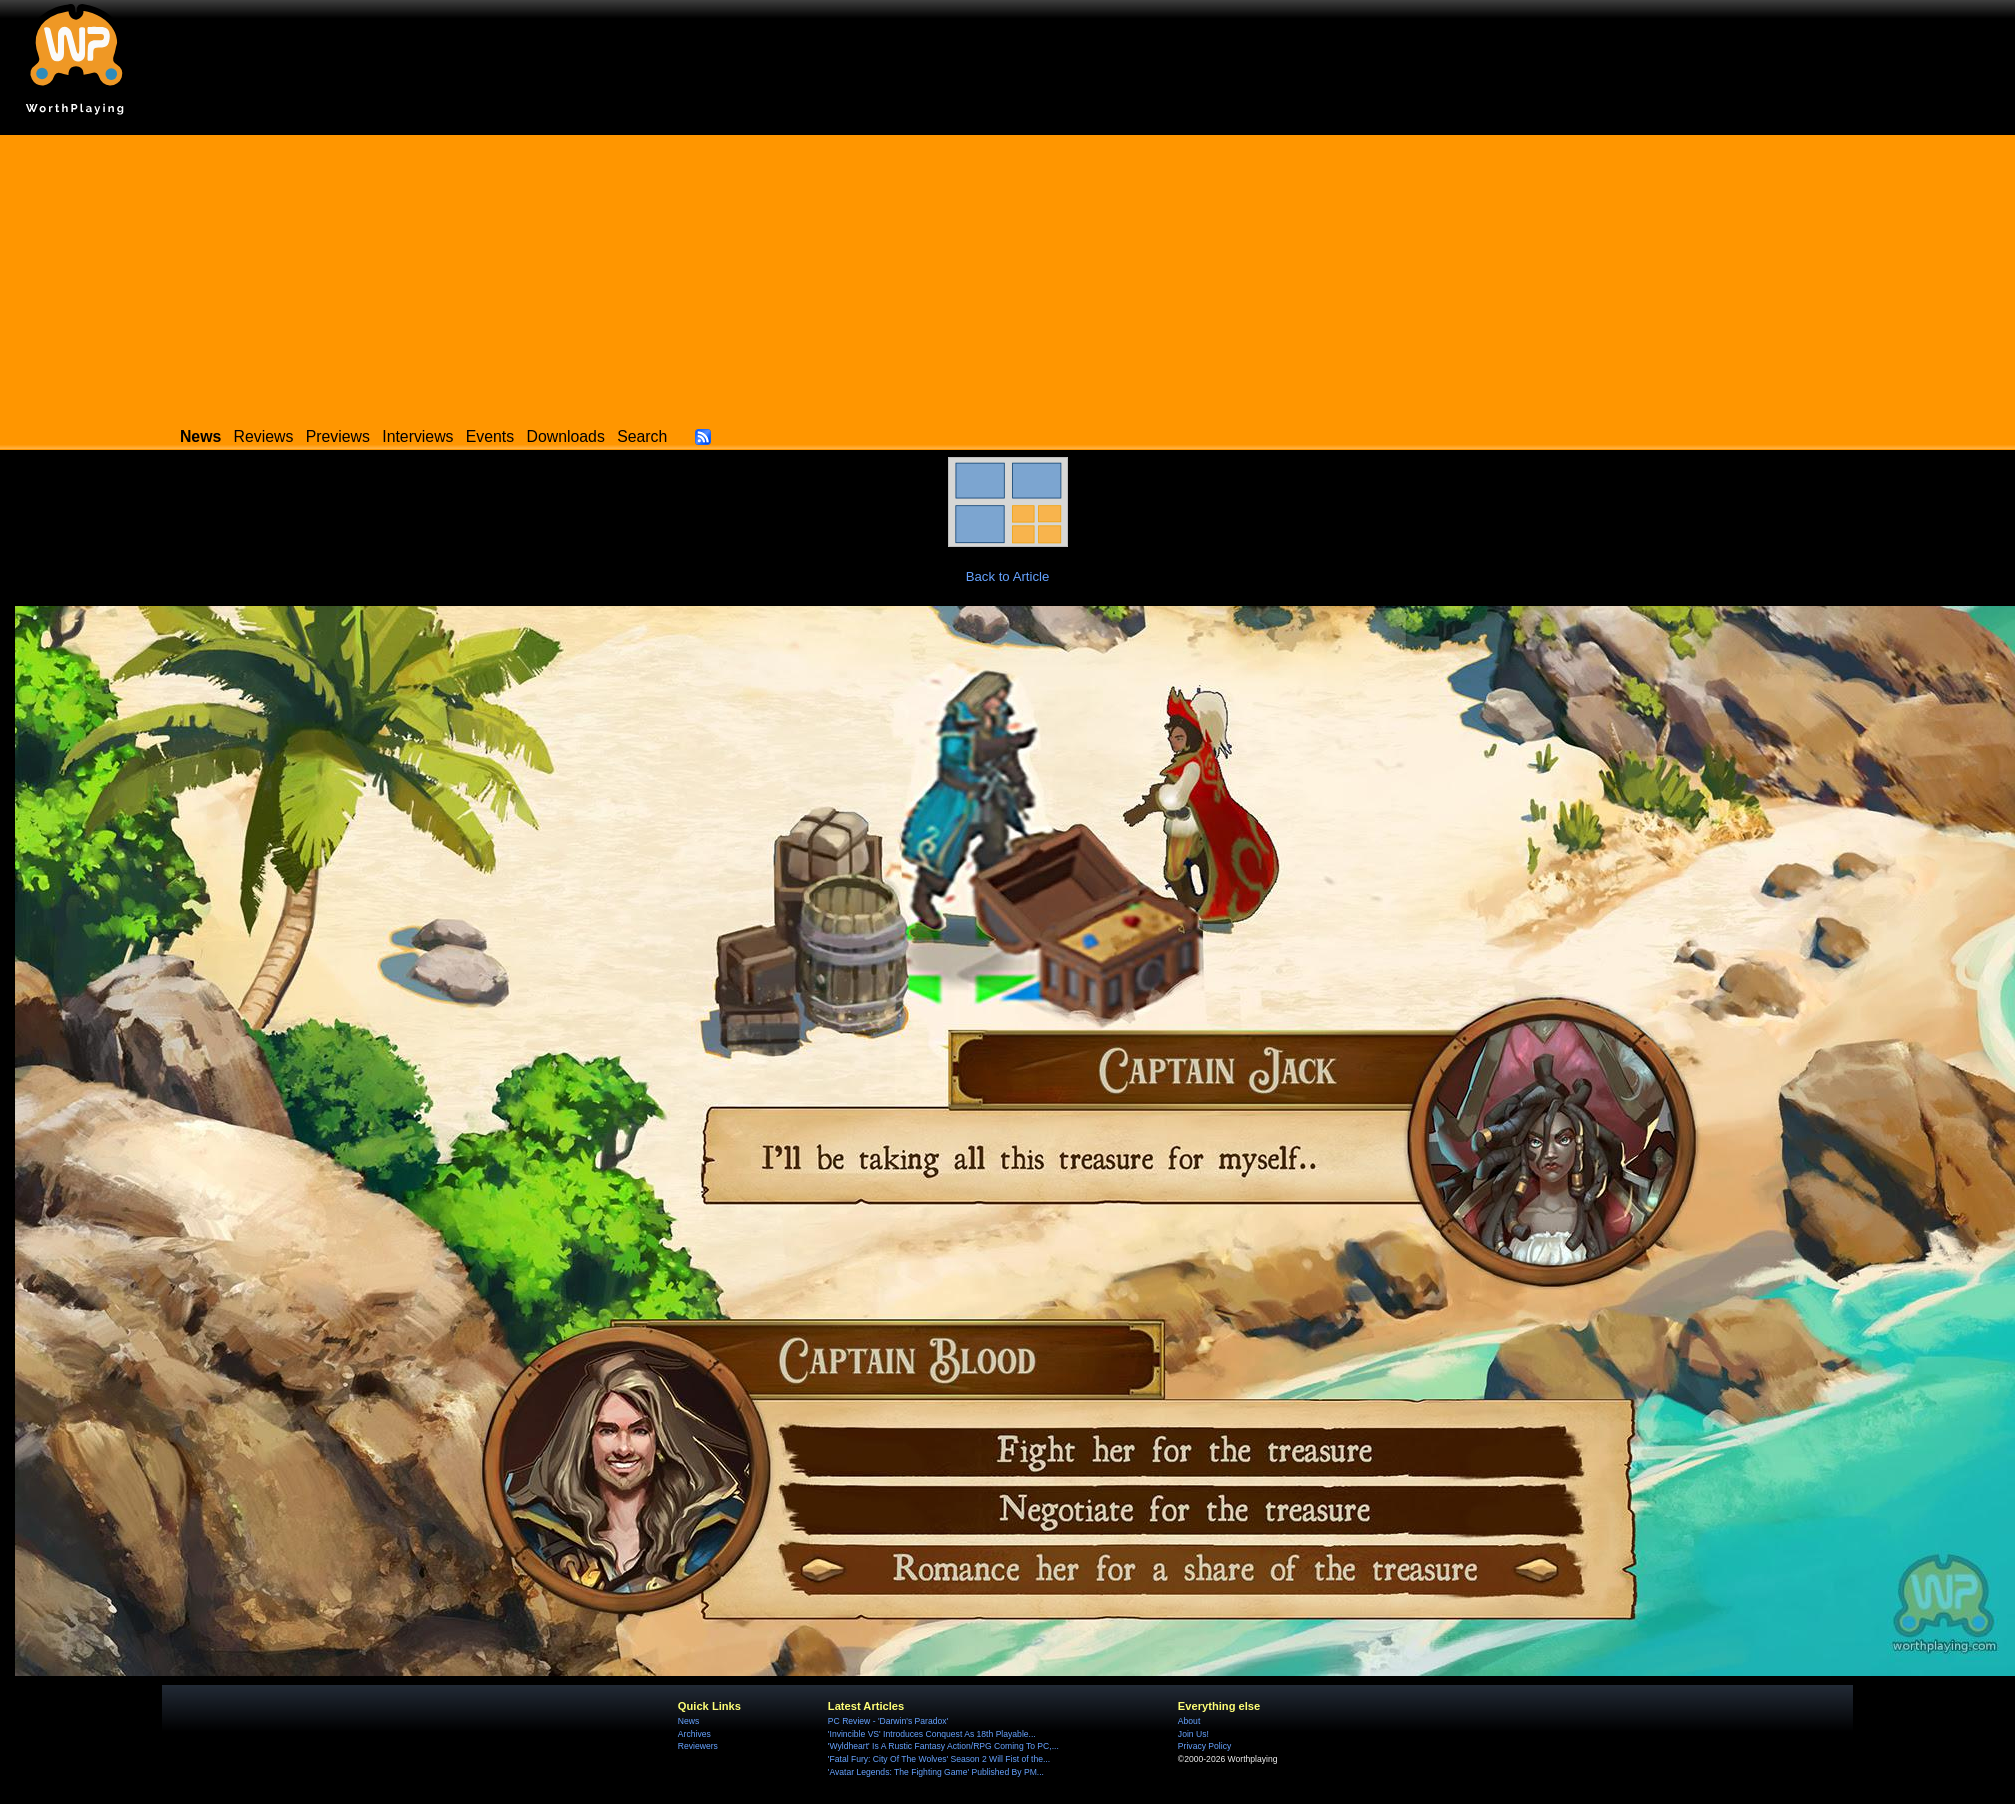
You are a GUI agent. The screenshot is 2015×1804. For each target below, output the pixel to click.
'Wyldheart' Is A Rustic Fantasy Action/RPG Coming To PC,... (943, 1746)
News (688, 1721)
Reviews (264, 436)
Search (642, 436)
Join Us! (1193, 1734)
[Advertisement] (1008, 275)
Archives (694, 1734)
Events (490, 436)
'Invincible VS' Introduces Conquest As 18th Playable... (932, 1734)
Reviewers (698, 1746)
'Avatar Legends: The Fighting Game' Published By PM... (936, 1772)
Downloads (566, 436)
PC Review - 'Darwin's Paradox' (888, 1721)
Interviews (417, 436)
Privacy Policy (1204, 1746)
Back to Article (1008, 576)
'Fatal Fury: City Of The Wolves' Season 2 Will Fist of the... (939, 1759)
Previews (338, 436)
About (1189, 1721)
